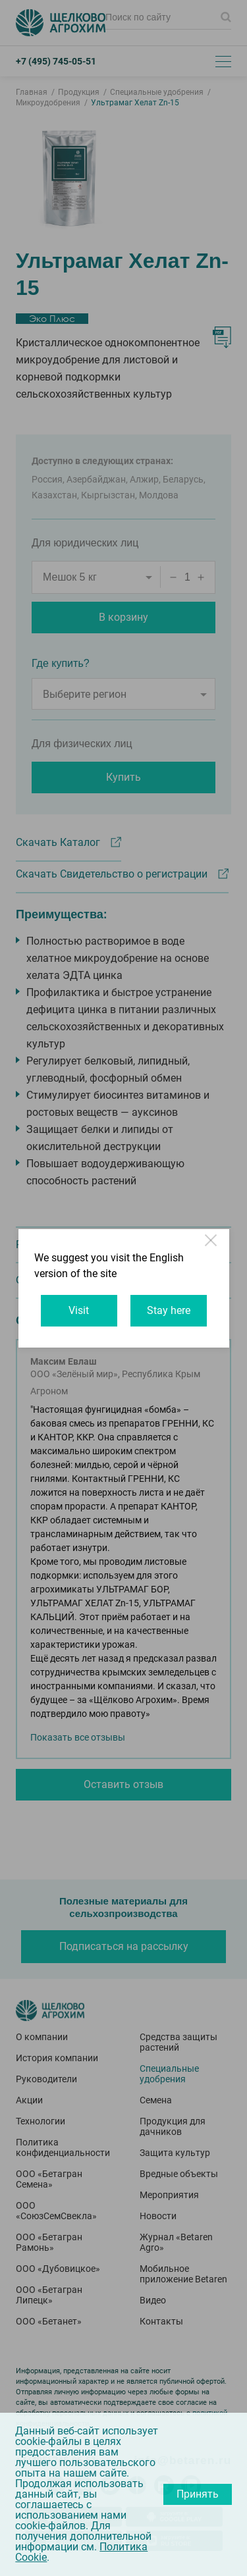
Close (212, 1246)
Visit (79, 1310)
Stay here (168, 1310)
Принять (198, 2494)
